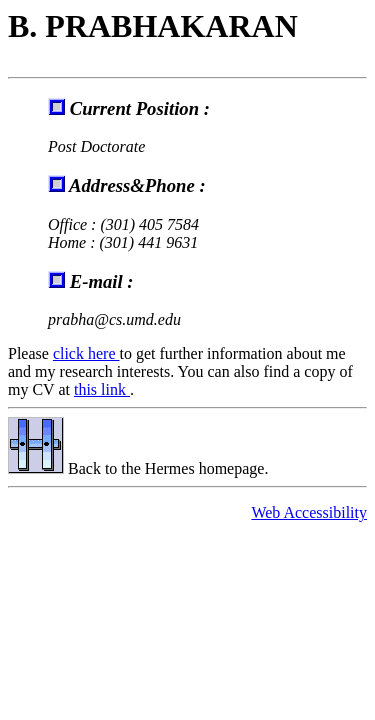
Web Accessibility (309, 512)
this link (102, 389)
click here (86, 353)
